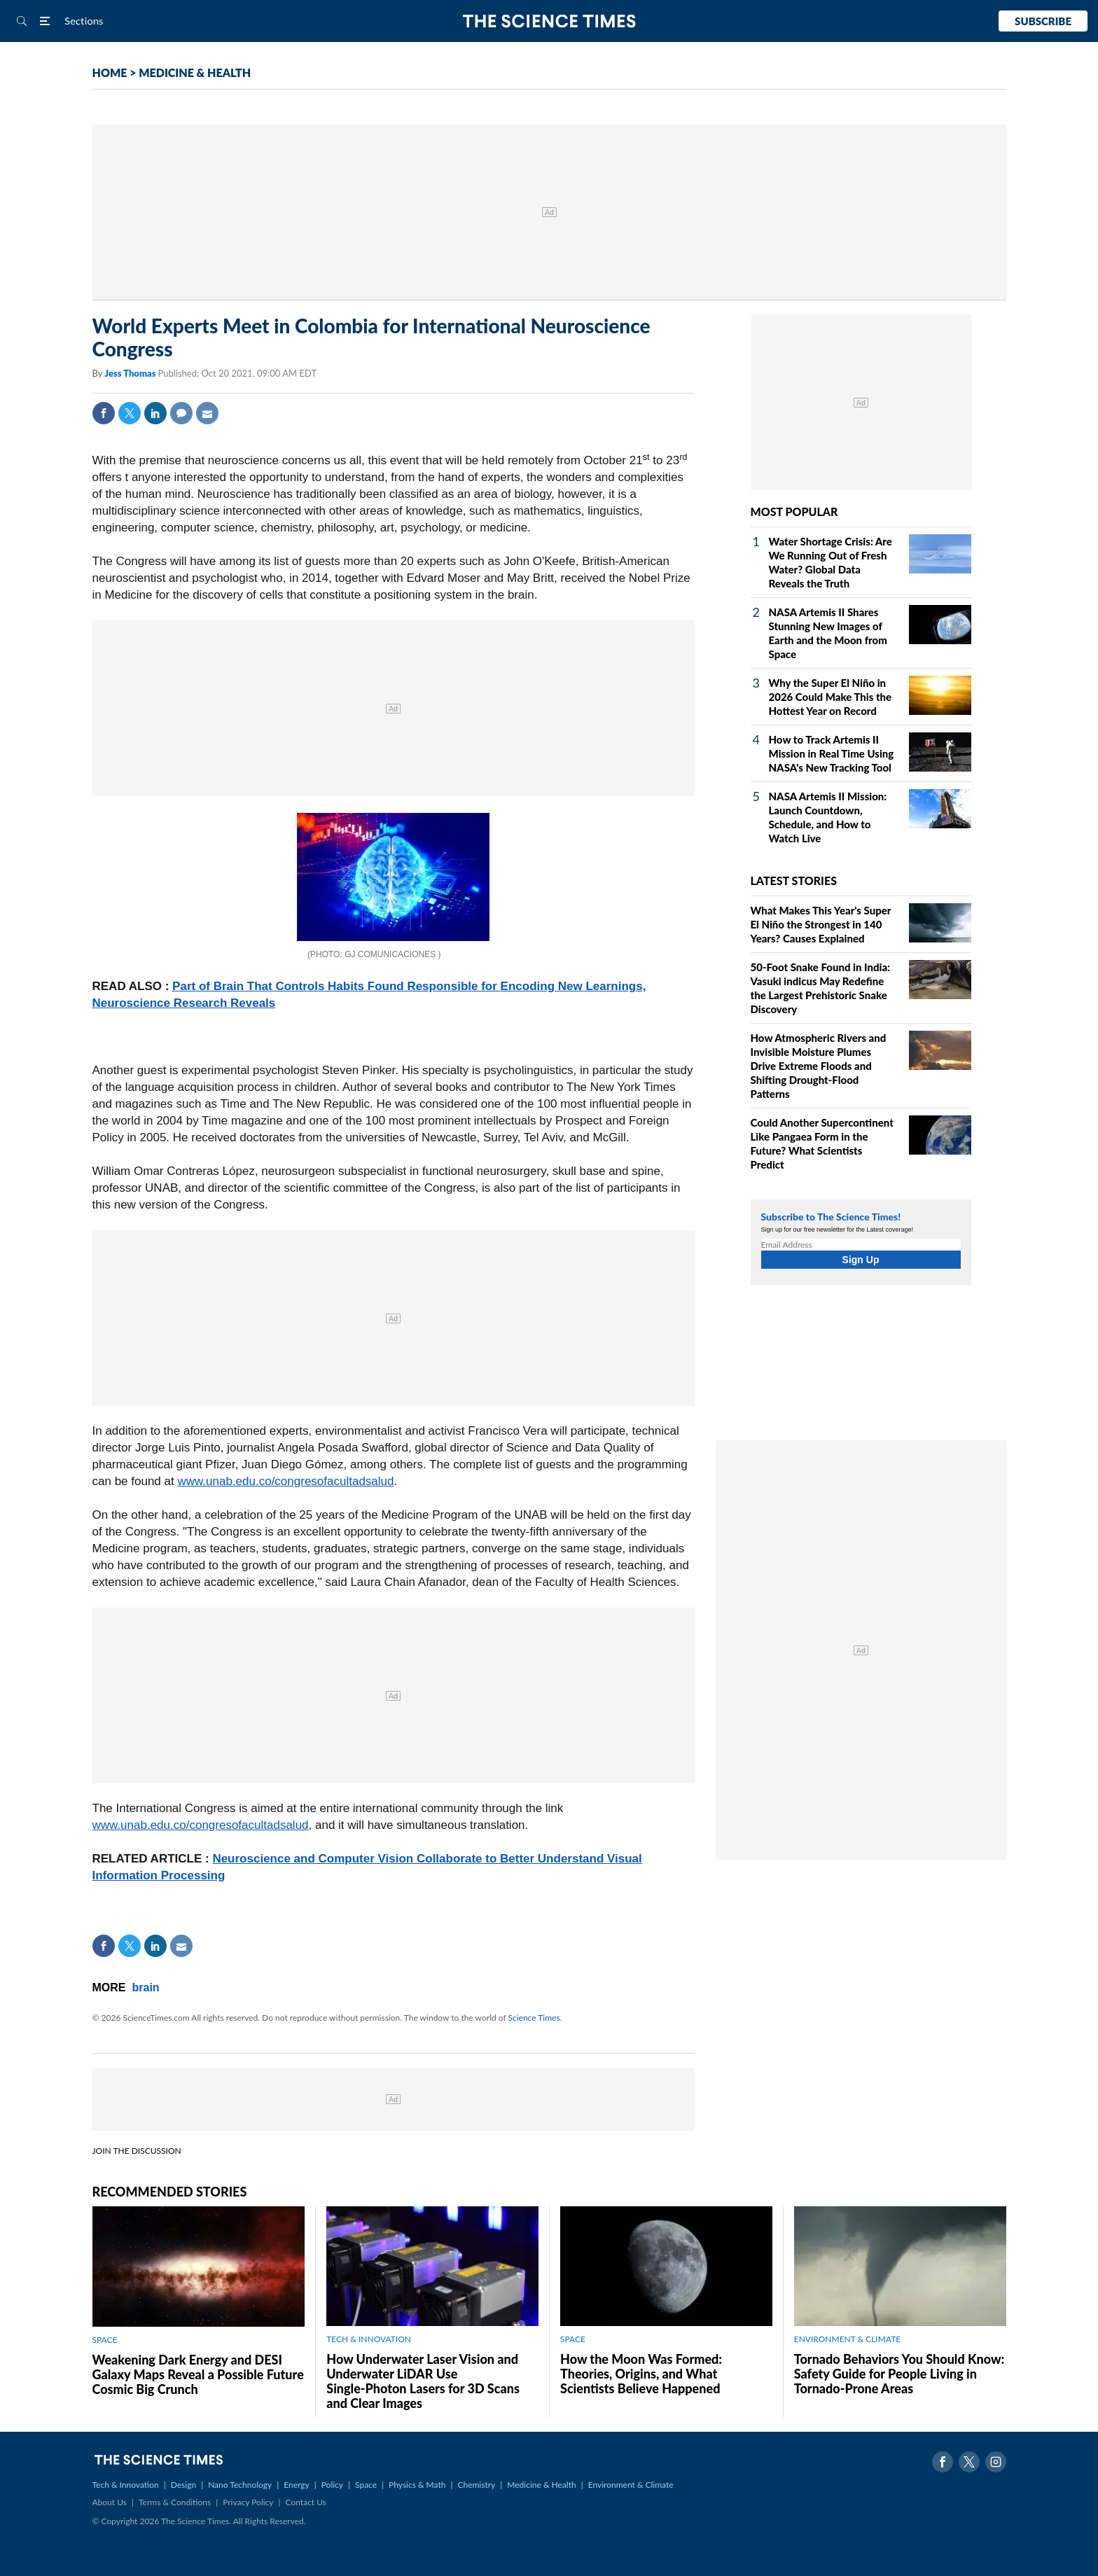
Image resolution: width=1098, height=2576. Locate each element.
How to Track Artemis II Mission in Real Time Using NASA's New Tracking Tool (831, 753)
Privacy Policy (248, 2502)
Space (366, 2484)
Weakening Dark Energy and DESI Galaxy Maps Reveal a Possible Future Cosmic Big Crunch (198, 2374)
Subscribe (1043, 21)
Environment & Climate (631, 2484)
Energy (296, 2484)
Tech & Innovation (125, 2484)
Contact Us (306, 2502)
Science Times (534, 2017)
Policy (332, 2484)
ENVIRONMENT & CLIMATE (847, 2339)
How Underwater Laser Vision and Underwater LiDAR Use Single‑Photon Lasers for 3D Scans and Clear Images (423, 2381)
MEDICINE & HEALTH (195, 72)
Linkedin (155, 413)
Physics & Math (417, 2484)
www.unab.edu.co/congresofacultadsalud (285, 1481)
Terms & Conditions (175, 2502)
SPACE (105, 2339)
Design (183, 2484)
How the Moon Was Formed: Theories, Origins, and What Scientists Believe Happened (641, 2373)
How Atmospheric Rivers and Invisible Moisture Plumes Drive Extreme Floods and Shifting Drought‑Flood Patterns (819, 1065)
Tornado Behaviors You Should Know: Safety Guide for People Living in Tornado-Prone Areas (899, 2373)
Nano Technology (240, 2484)
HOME (109, 72)
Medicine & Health (541, 2484)
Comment (181, 413)
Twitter (129, 413)
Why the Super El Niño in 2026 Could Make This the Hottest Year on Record (830, 696)
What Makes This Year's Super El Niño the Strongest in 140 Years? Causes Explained (821, 924)
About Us (109, 2502)
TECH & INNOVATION (368, 2339)
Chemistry (476, 2484)
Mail (207, 413)
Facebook (103, 413)
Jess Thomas (131, 373)
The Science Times (549, 21)
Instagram (995, 2461)
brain (146, 1987)
